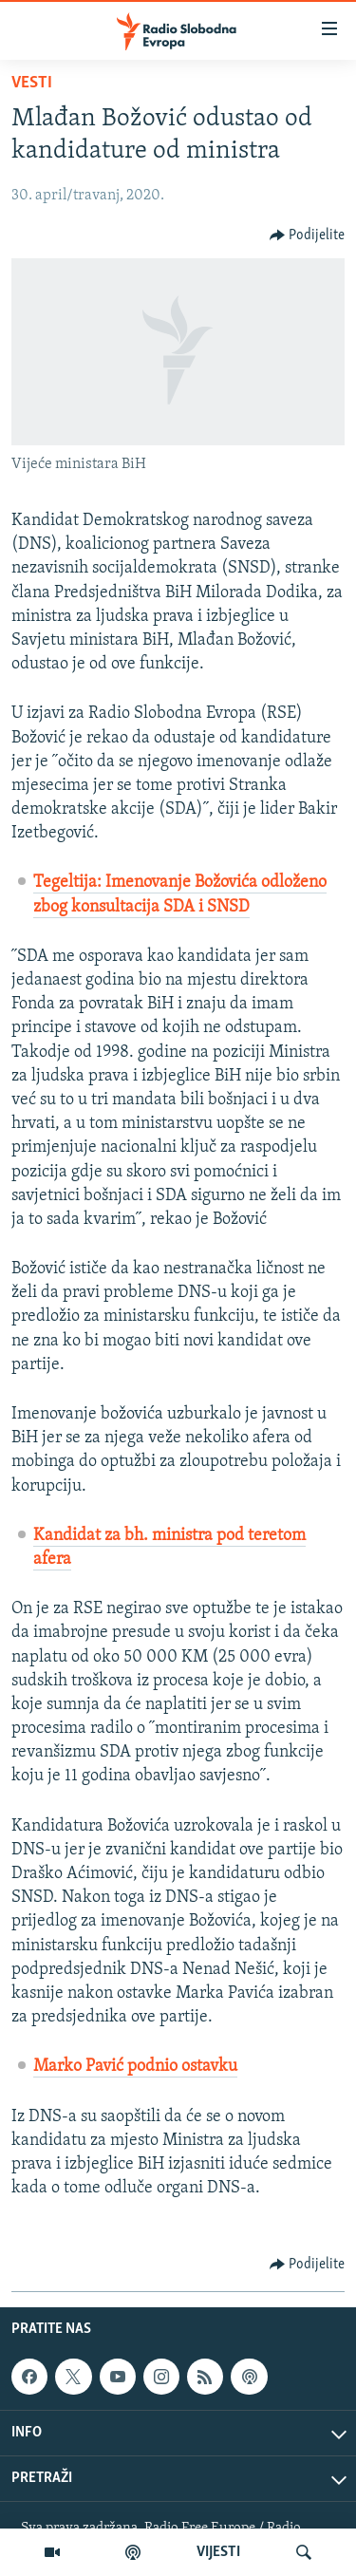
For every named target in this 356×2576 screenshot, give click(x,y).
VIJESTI (218, 2552)
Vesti (31, 83)
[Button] (308, 235)
